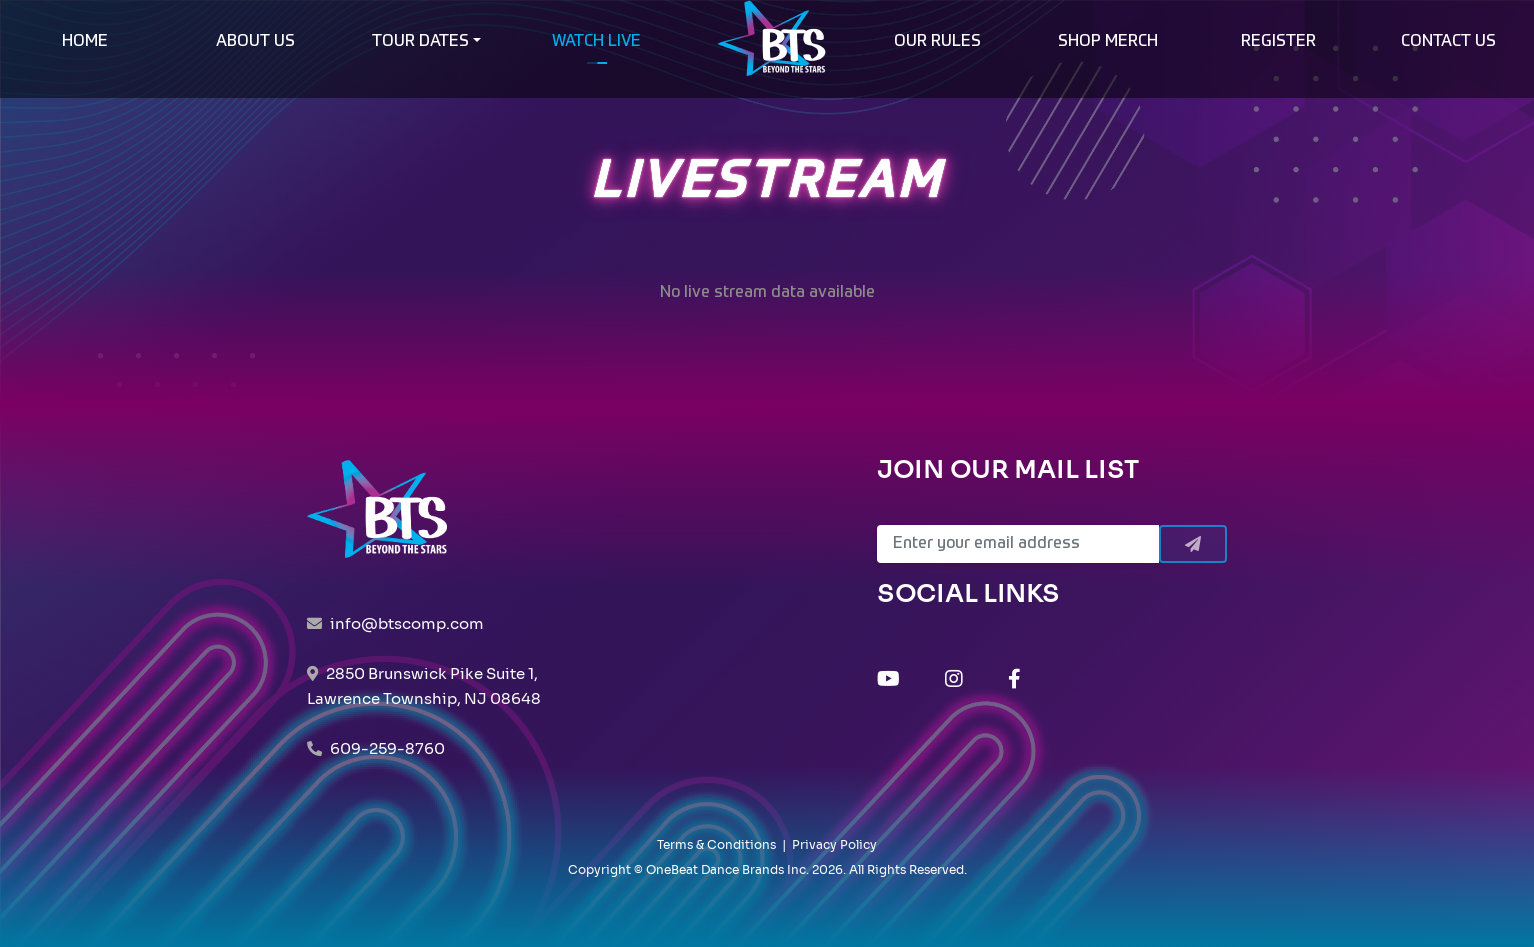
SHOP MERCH (1108, 42)
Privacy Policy (834, 844)
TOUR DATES (420, 42)
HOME (85, 42)
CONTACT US (1448, 42)
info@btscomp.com (407, 623)
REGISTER (1278, 42)
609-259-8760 (387, 748)
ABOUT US (255, 42)
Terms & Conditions (716, 844)
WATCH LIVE (596, 42)
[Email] (1018, 544)
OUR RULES (937, 42)
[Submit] (1193, 544)
